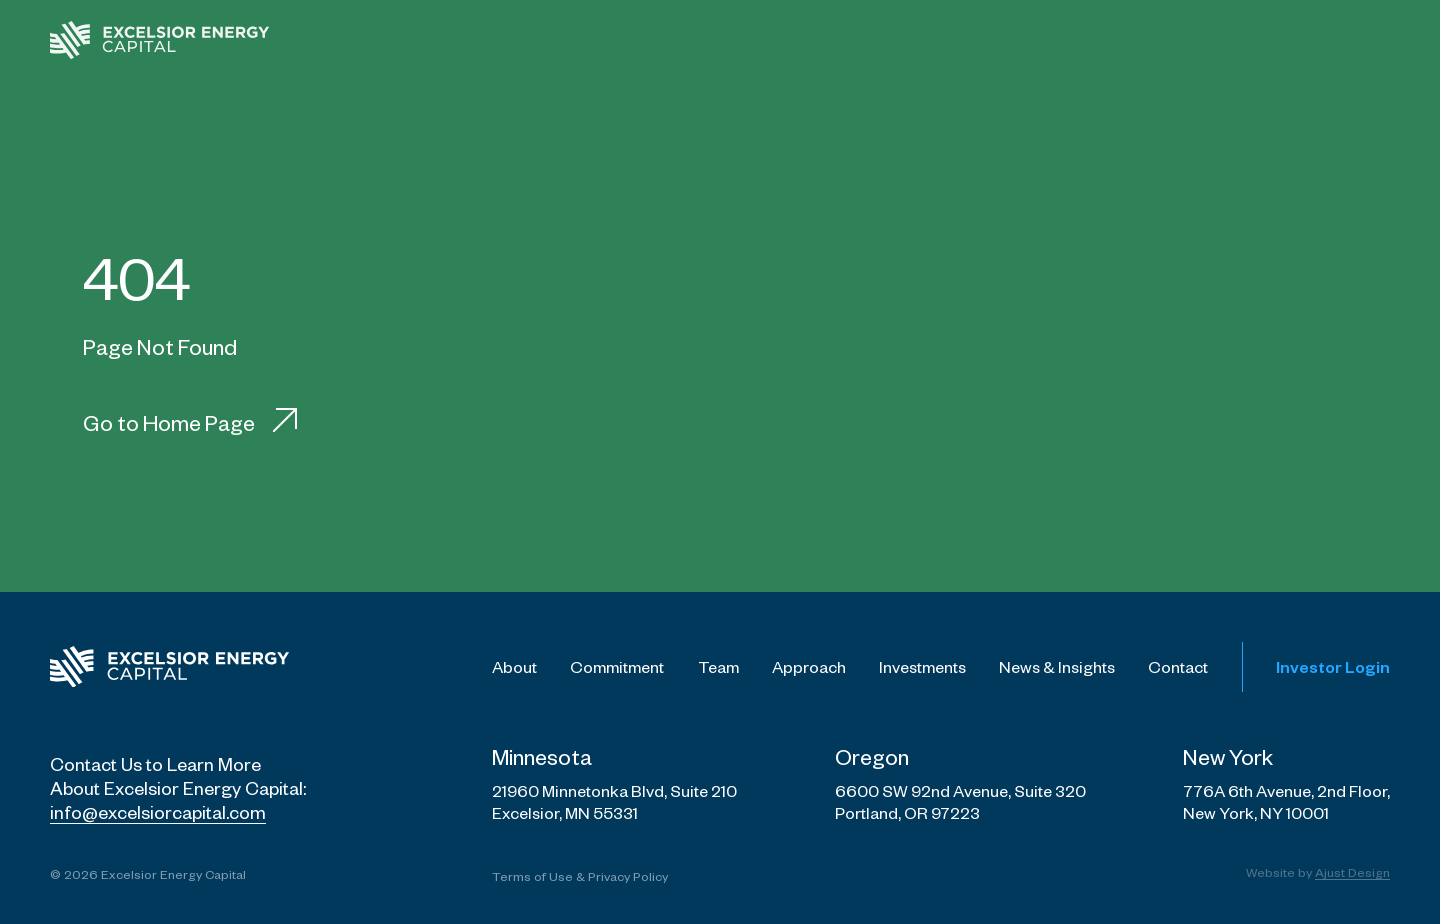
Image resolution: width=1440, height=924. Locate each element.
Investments (922, 666)
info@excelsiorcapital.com (158, 811)
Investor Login (1333, 666)
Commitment (617, 666)
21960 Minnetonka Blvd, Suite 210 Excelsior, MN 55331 (614, 801)
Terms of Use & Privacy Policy (580, 876)
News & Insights (1057, 666)
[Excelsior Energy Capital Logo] (170, 667)
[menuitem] (594, 40)
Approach (809, 666)
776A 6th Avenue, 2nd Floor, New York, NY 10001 (1286, 801)
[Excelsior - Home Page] (160, 40)
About (514, 666)
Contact (1178, 666)
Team (718, 666)
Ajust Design (1352, 872)
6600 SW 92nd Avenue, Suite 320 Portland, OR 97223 (960, 801)
